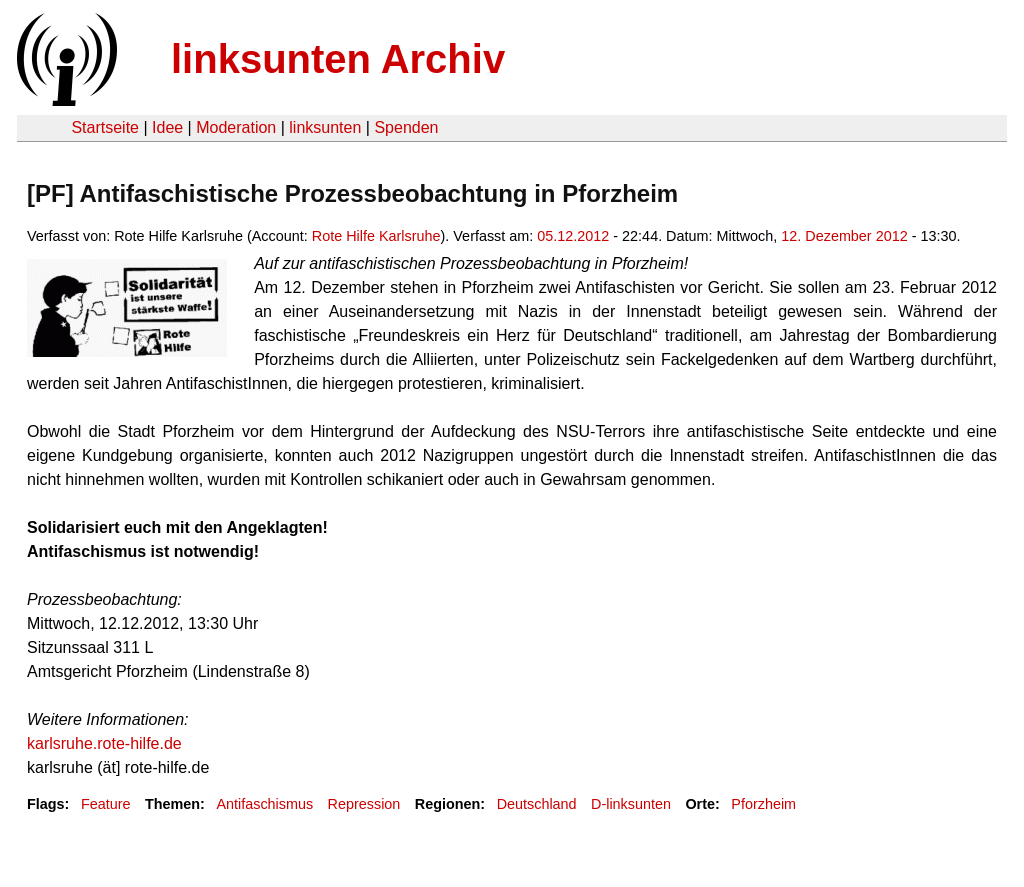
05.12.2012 (573, 236)
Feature (106, 804)
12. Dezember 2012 (844, 236)
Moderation (236, 127)
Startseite (105, 127)
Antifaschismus (264, 804)
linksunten (325, 127)
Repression (364, 804)
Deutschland (537, 804)
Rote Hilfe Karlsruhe (376, 236)
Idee (167, 127)
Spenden (406, 127)
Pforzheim (763, 804)
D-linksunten (631, 804)
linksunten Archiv (338, 59)
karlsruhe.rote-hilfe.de (104, 743)
